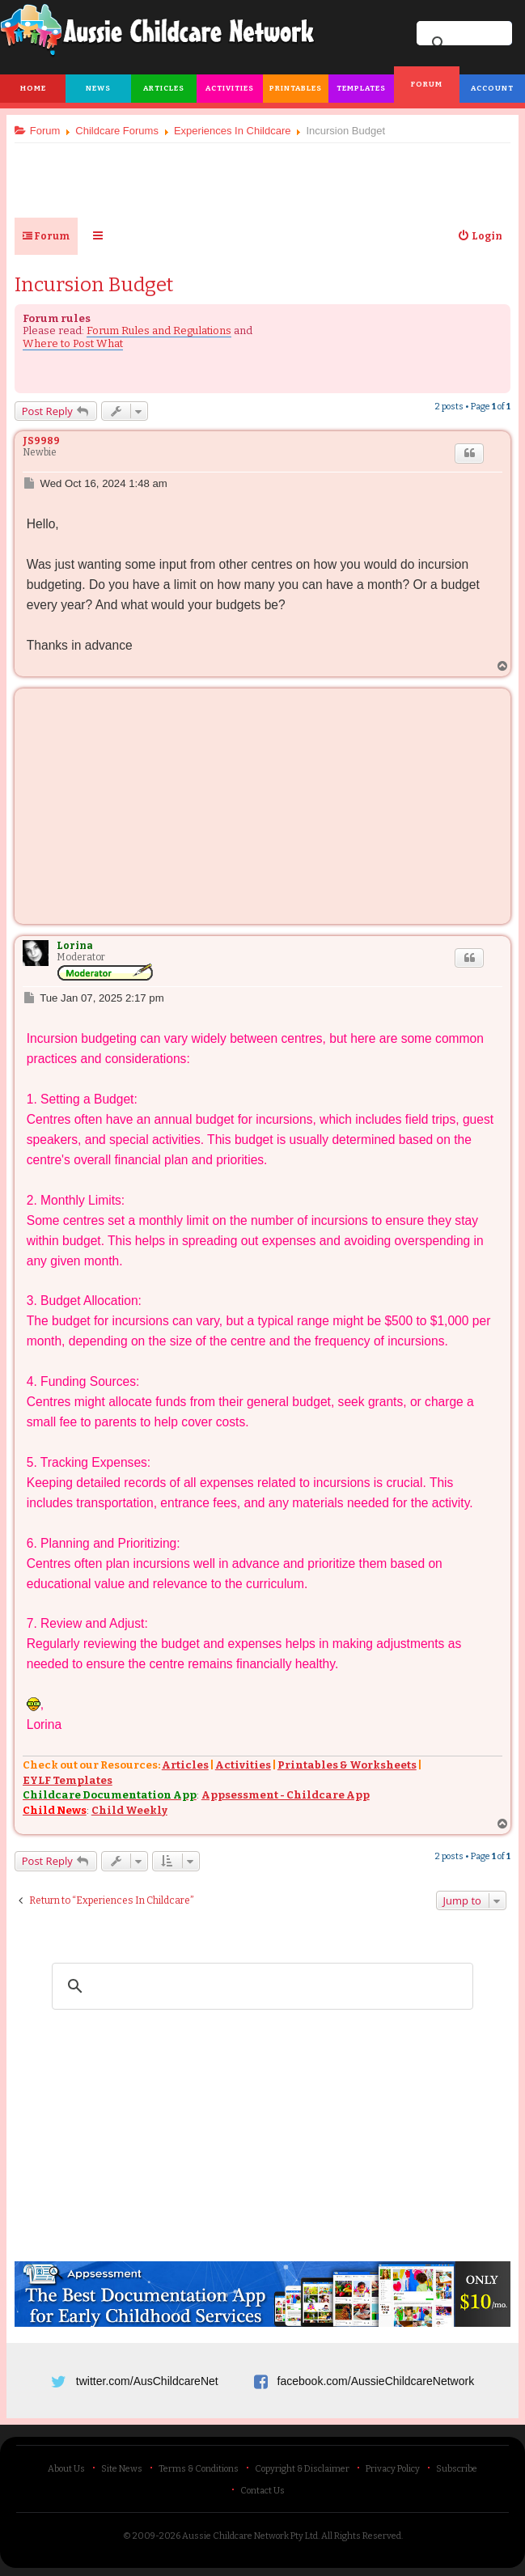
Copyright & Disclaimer (302, 2469)
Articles (163, 88)
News (98, 88)
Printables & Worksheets (347, 1766)
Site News (121, 2469)
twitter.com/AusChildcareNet (147, 2381)
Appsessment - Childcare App (285, 1796)
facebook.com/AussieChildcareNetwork (376, 2381)
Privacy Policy (393, 2469)
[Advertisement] (263, 174)
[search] (260, 1986)
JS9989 (41, 441)
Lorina (75, 945)
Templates (361, 88)
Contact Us (262, 2490)
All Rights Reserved (361, 2536)
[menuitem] (479, 236)
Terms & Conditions (199, 2469)
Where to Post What (73, 343)
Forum (426, 84)
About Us (66, 2469)
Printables (295, 88)
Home (33, 88)
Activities (229, 88)
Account (492, 88)
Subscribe (456, 2469)
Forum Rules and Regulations (159, 330)
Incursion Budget (94, 284)
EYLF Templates (67, 1780)
